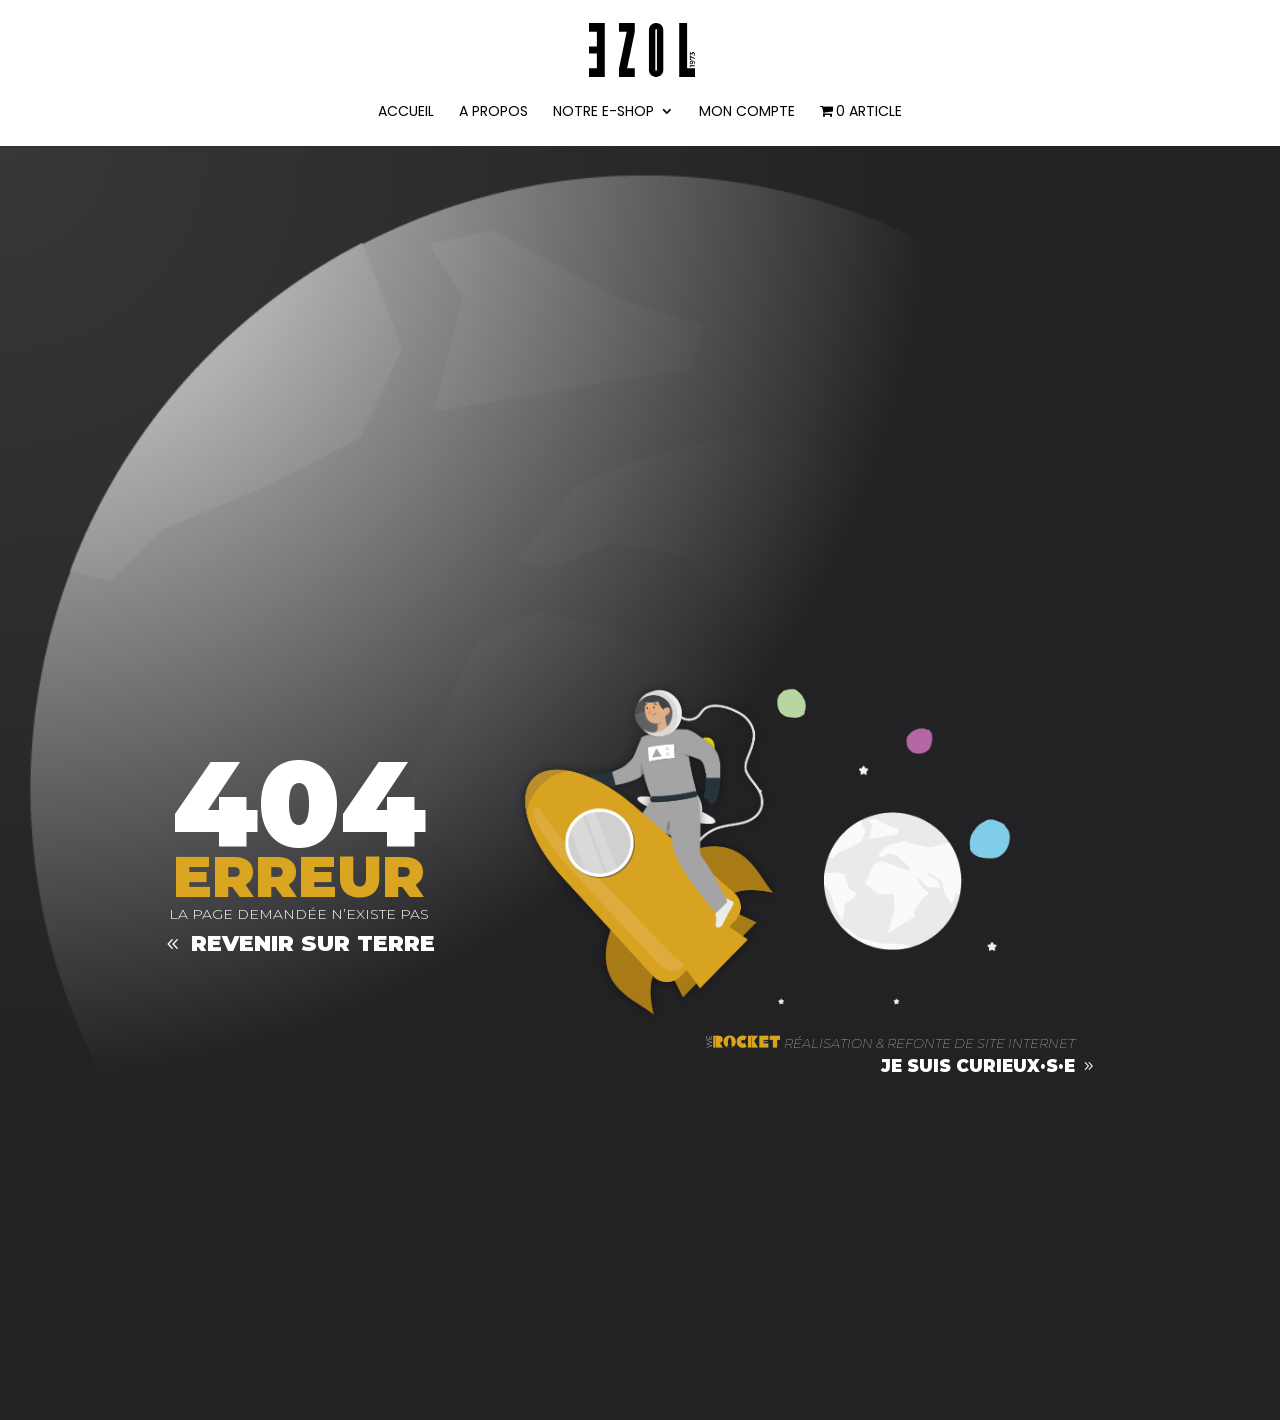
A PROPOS (493, 112)
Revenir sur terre (313, 943)
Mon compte (747, 112)
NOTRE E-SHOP (603, 112)
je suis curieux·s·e (978, 1066)
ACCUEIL (406, 112)
